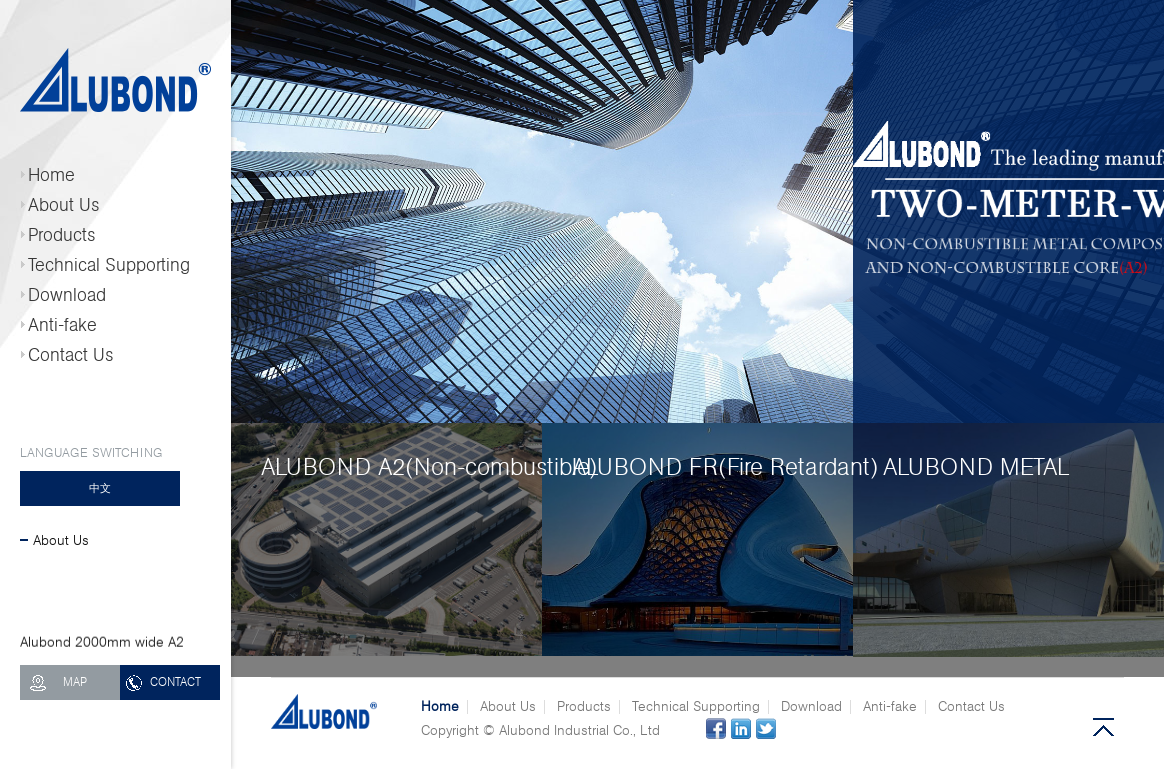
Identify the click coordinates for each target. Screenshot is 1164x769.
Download (67, 295)
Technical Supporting (109, 265)
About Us (64, 205)
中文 (100, 488)
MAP (75, 682)
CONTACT (175, 682)
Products (62, 235)
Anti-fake (62, 325)
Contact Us (71, 355)
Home (51, 175)
